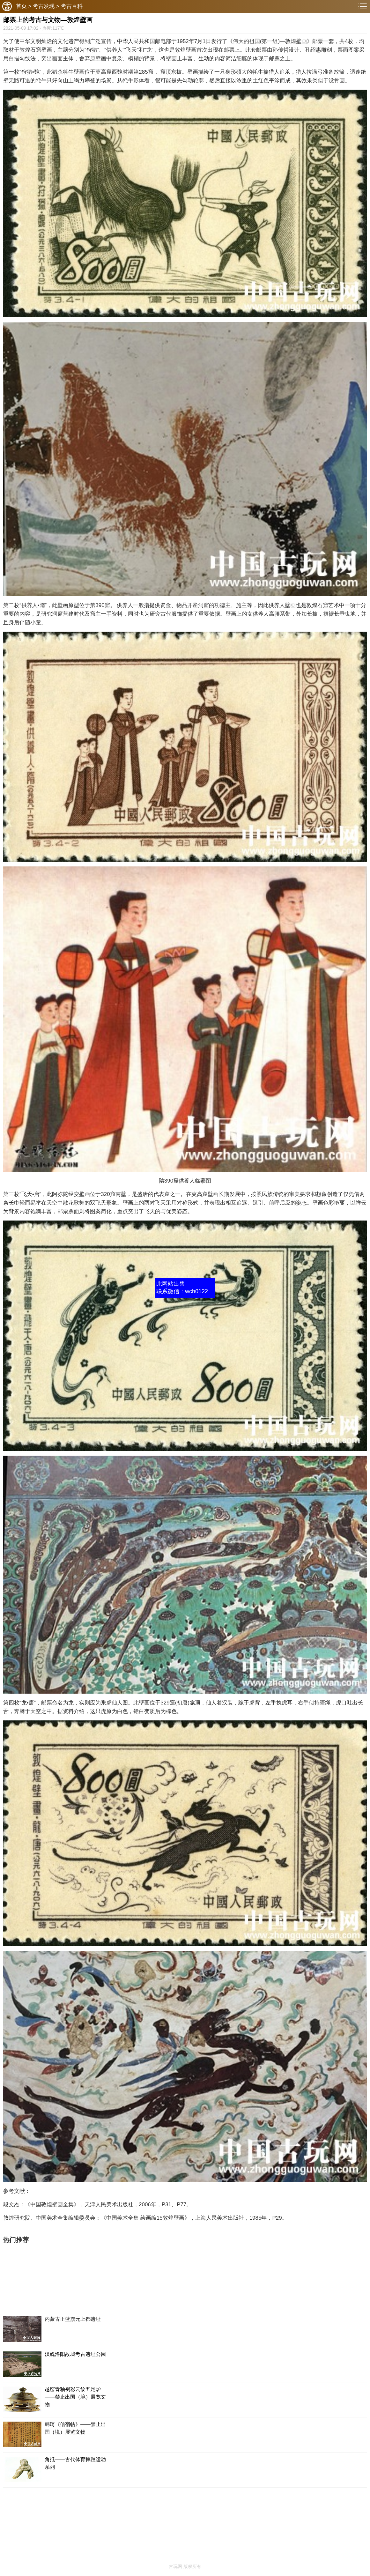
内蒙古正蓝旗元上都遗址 (73, 2319)
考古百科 (72, 6)
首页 (21, 6)
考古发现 (44, 6)
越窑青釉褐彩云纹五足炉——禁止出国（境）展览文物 (75, 2397)
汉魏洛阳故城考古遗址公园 (75, 2354)
